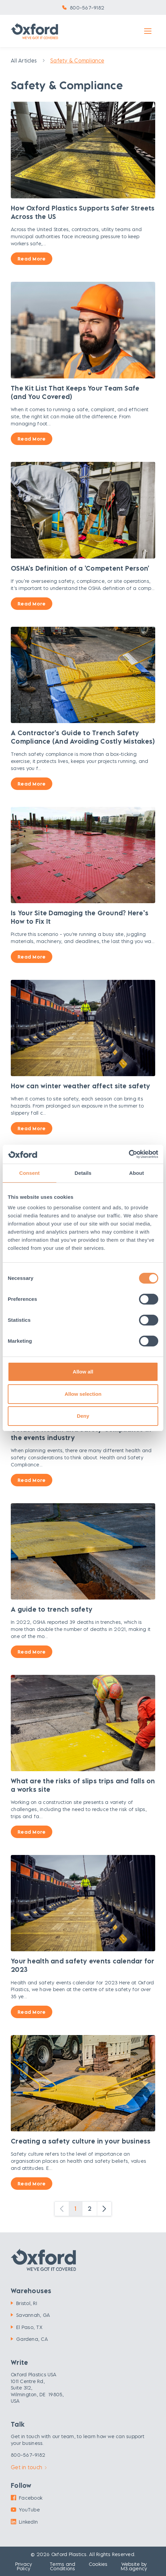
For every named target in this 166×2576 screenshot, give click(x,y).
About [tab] (136, 1173)
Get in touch (29, 2467)
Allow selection (82, 1394)
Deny (83, 1416)
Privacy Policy (23, 2566)
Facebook (27, 2498)
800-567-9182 (87, 7)
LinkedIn (24, 2522)
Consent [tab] (29, 1173)
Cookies (98, 2564)
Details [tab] (83, 1173)
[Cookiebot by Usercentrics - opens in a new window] (128, 1154)
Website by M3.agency (134, 2566)
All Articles (24, 60)
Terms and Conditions (62, 2566)
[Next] (104, 2208)
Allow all (83, 1371)
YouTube (25, 2509)
